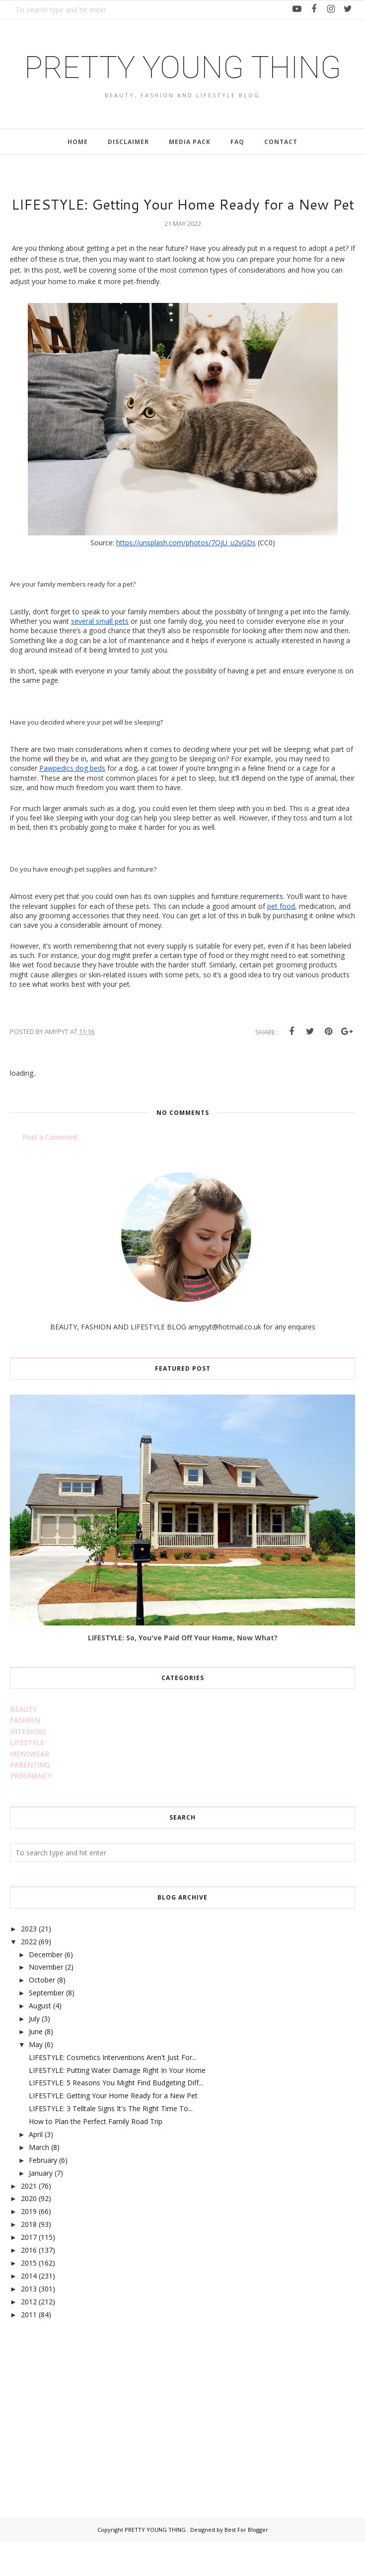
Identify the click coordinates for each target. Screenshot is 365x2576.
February (43, 2194)
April (36, 2169)
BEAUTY (23, 1744)
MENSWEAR (29, 1788)
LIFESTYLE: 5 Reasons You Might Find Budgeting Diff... (116, 2117)
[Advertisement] (84, 2441)
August (40, 2040)
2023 (29, 1963)
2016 (29, 2284)
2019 (29, 2246)
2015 (29, 2297)
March (39, 2181)
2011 (29, 2349)
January (41, 2207)
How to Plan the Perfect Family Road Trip (95, 2156)
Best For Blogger (246, 2564)
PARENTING (30, 1799)
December (46, 1988)
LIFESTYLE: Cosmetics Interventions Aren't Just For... (113, 2091)
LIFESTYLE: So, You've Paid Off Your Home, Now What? (183, 1672)
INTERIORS (28, 1765)
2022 (29, 1976)
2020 (29, 2233)
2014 (29, 2310)
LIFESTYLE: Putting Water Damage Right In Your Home (117, 2104)
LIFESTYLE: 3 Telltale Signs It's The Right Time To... (111, 2143)
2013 (29, 2323)
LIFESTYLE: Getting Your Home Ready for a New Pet (113, 2130)
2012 (29, 2336)
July (34, 2053)
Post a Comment (49, 1171)
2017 (29, 2272)
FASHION (25, 1755)
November (46, 2001)
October (42, 2014)
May (36, 2078)
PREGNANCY (31, 1810)
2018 (29, 2259)
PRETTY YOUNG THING (182, 83)
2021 (29, 2220)
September (46, 2027)
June (36, 2065)
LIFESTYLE (27, 1777)
